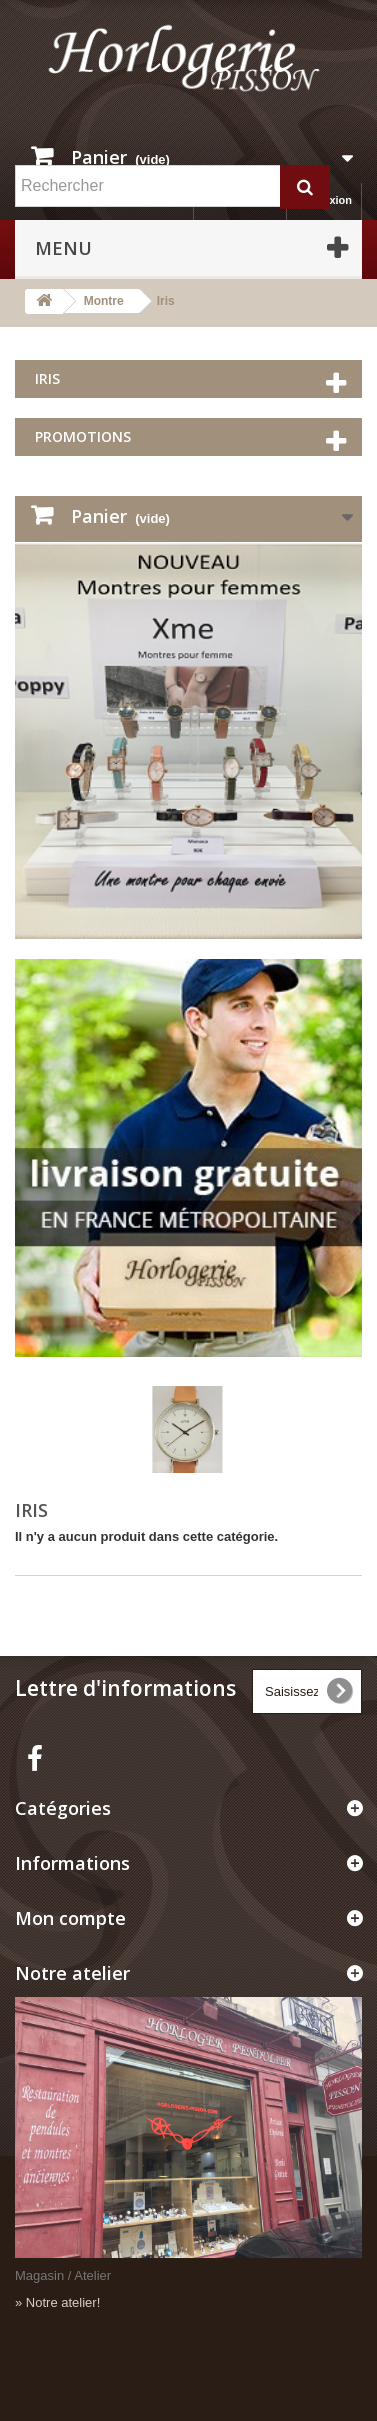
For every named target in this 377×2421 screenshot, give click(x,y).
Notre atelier (72, 1973)
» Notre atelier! (57, 2302)
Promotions (83, 436)
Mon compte (70, 1918)
